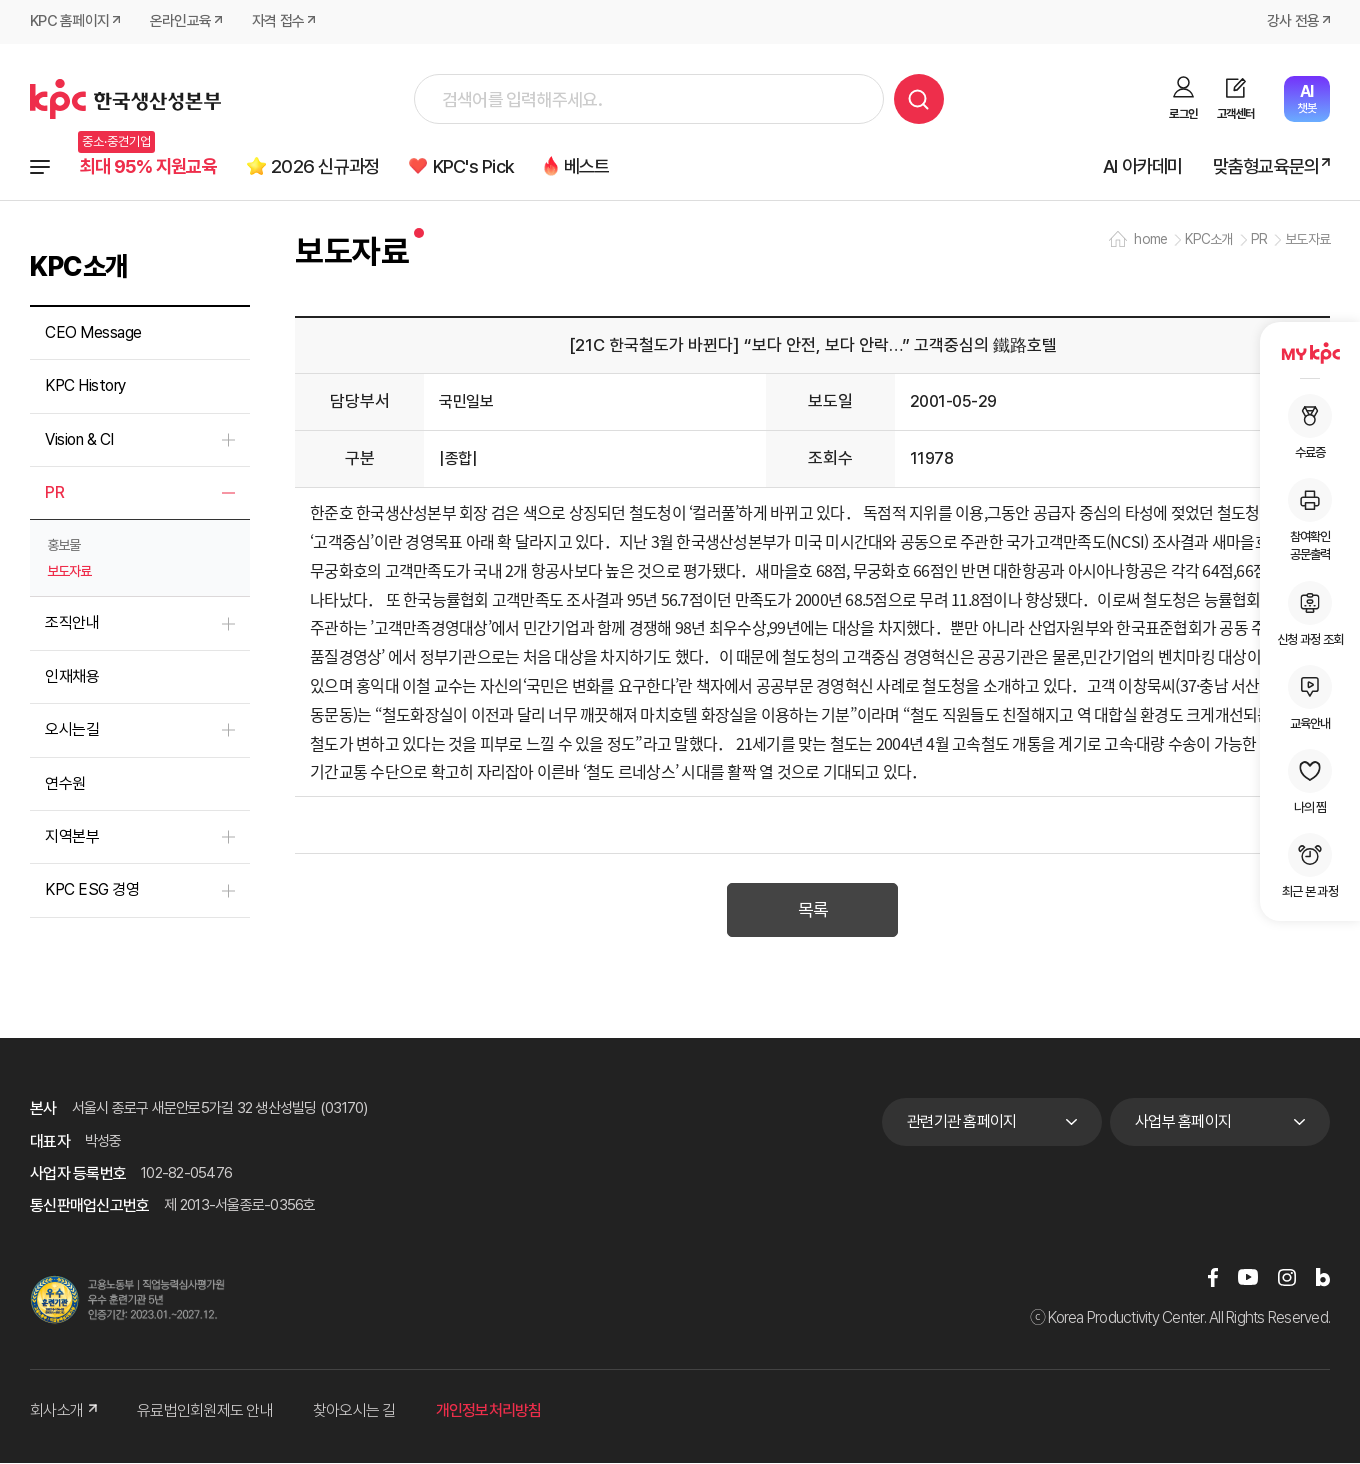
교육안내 (1310, 698)
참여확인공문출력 (1310, 520)
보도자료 (69, 572)
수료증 (1310, 427)
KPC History (85, 386)
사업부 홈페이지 (1183, 1123)
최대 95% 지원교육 (149, 166)
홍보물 (63, 546)
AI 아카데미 (1142, 166)
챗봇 (1306, 98)
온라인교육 (180, 22)
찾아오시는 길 (354, 1412)
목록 (812, 912)
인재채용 (72, 677)
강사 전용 (1293, 22)
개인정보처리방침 (489, 1412)
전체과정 (40, 167)
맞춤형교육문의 (1265, 166)
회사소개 (63, 1412)
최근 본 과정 (1310, 866)
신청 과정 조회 (1310, 614)
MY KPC (1310, 353)
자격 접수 (278, 22)
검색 (919, 99)
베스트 (593, 166)
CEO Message (93, 333)
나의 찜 (1310, 782)
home (1150, 240)
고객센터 (1235, 114)
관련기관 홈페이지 (961, 1123)
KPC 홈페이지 (69, 22)
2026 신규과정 (328, 166)
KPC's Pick (478, 166)
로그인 (1183, 114)
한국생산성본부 (125, 99)
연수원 (65, 783)
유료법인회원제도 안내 (205, 1412)
